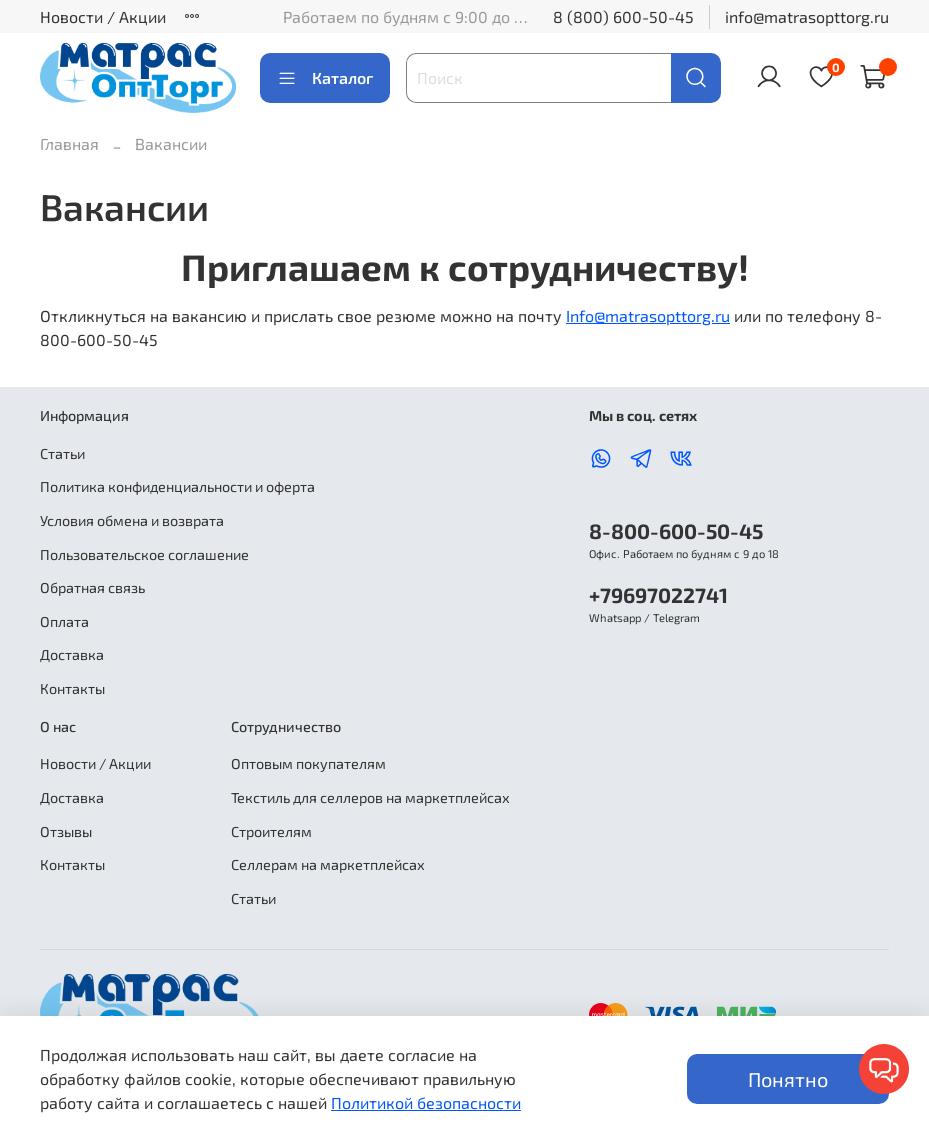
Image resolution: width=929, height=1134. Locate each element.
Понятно (788, 1079)
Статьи (62, 453)
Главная (69, 143)
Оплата (64, 621)
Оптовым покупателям (308, 763)
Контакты (72, 688)
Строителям (271, 831)
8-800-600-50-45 (676, 530)
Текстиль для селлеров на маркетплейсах (370, 797)
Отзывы (66, 831)
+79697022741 (658, 594)
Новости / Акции (103, 16)
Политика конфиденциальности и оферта (177, 486)
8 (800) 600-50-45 (623, 16)
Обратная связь (92, 587)
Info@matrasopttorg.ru (648, 315)
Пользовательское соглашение (144, 554)
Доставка (72, 654)
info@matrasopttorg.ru (807, 16)
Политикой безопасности (426, 1102)
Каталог (325, 78)
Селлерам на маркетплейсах (328, 864)
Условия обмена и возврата (132, 520)
